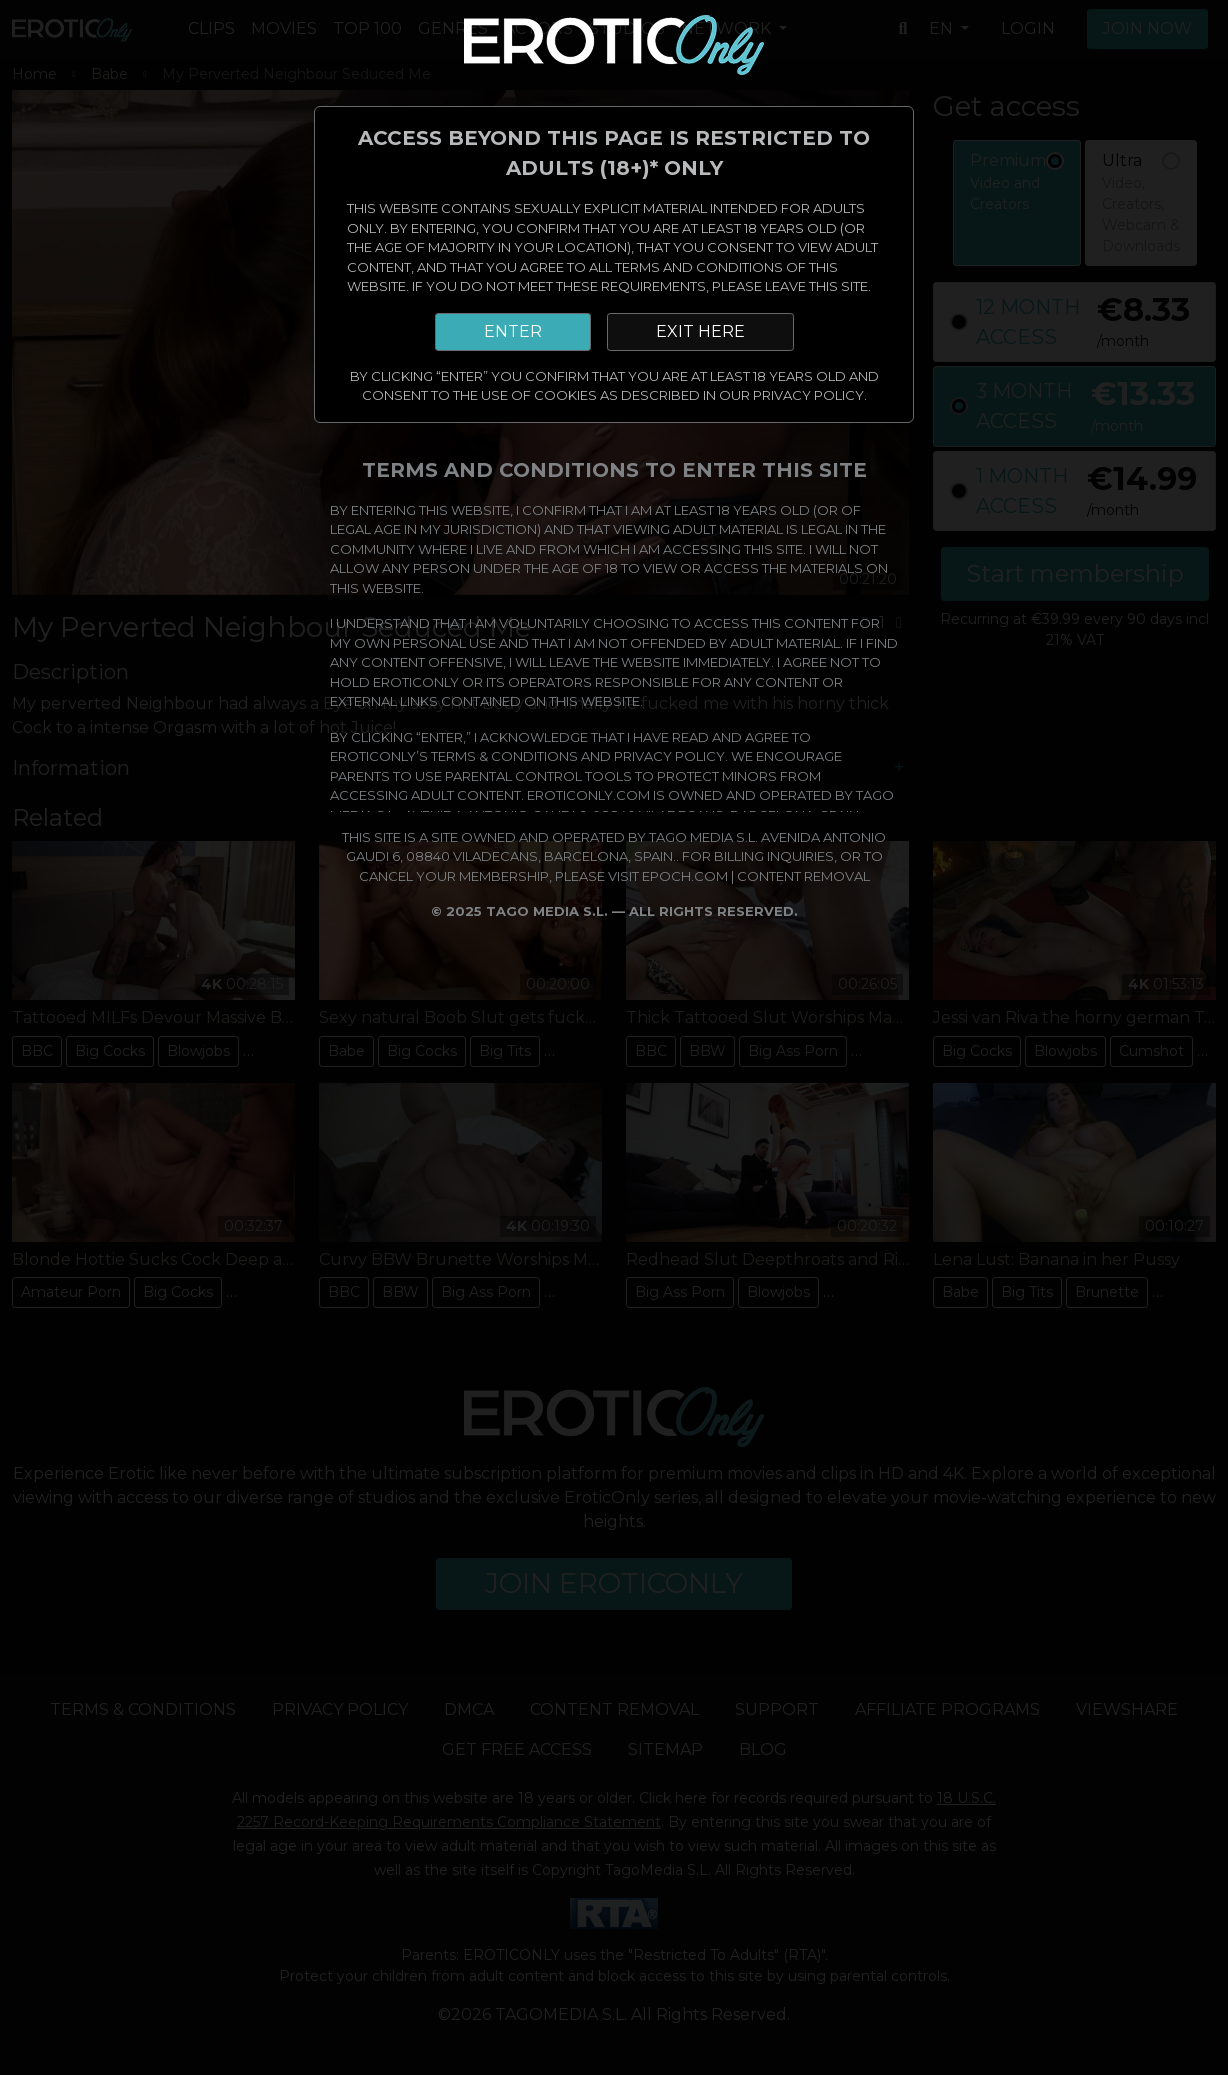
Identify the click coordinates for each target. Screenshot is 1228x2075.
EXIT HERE (700, 331)
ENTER (513, 331)
